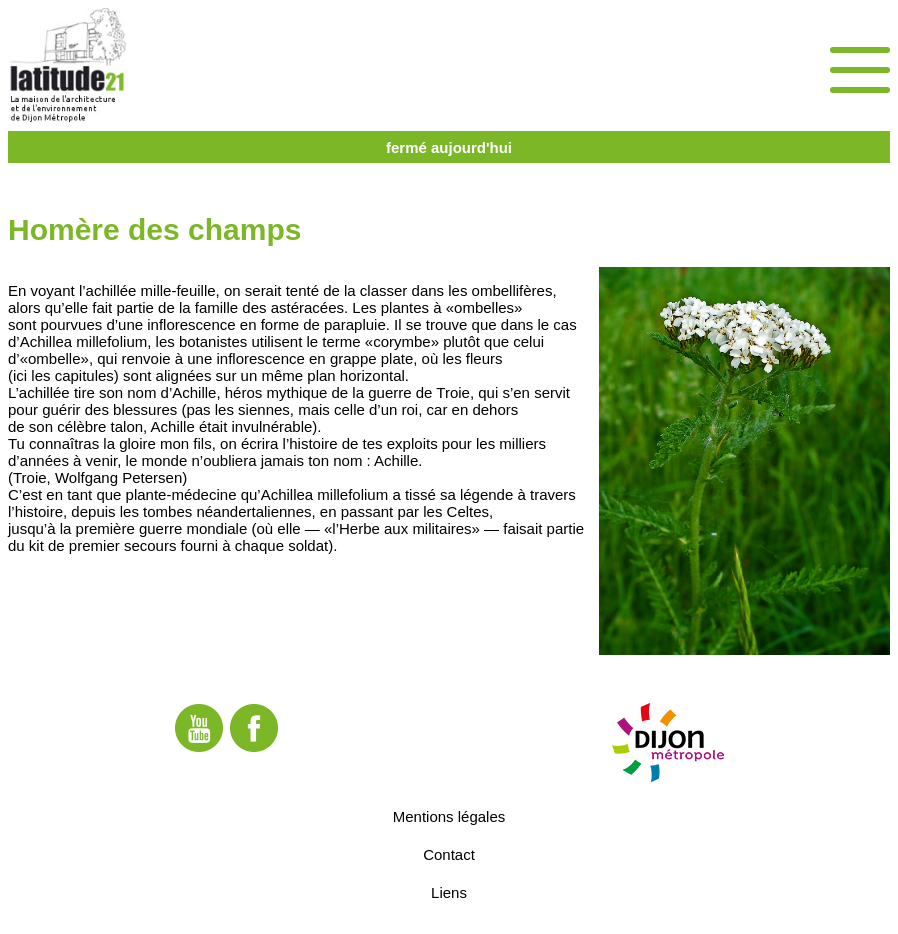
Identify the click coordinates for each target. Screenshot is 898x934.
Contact (449, 854)
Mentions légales (449, 816)
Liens (449, 892)
